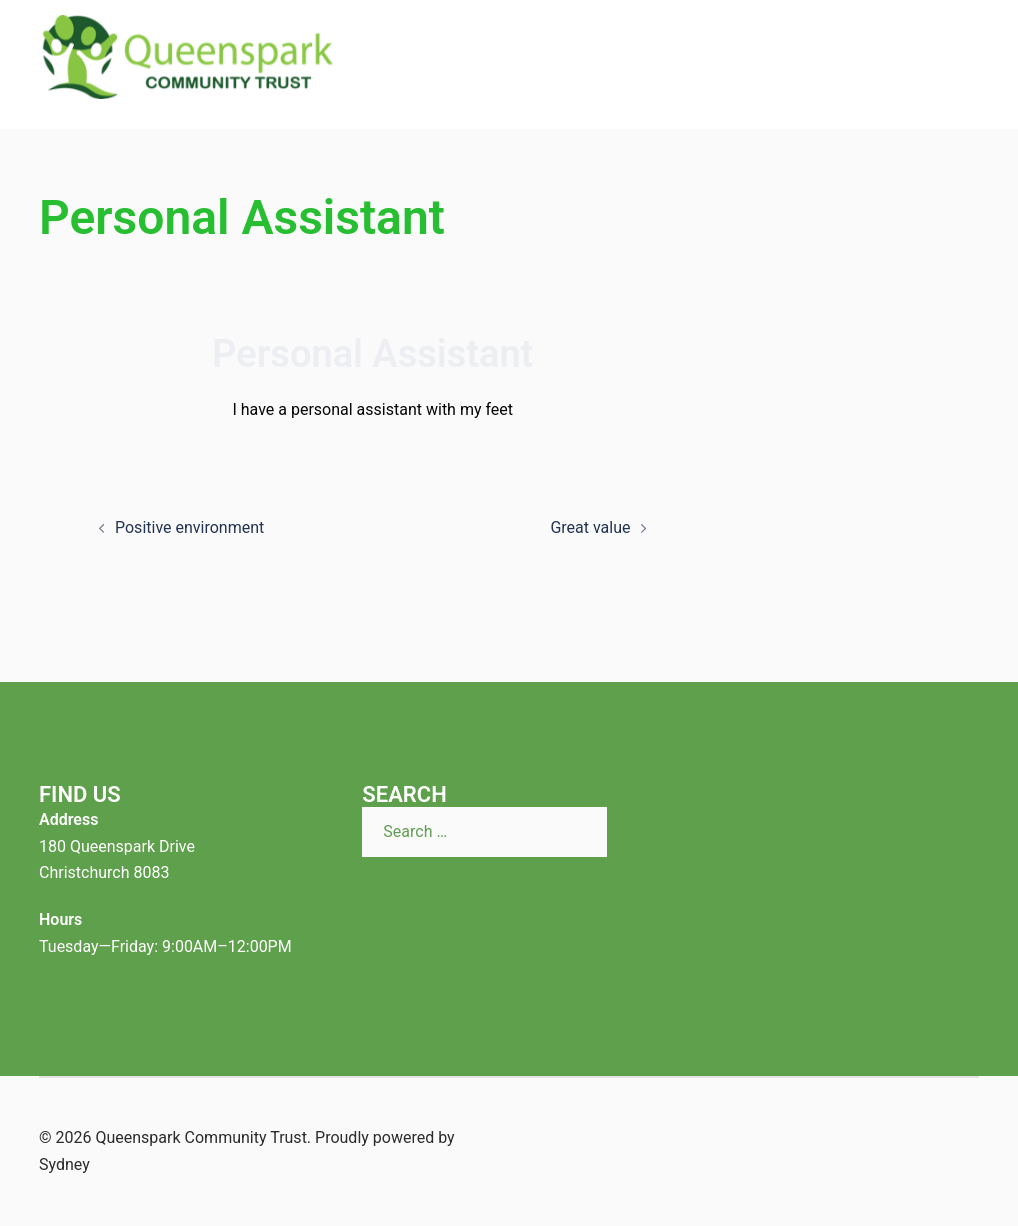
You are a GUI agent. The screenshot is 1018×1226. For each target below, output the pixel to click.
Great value (590, 527)
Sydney (64, 1164)
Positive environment (189, 527)
